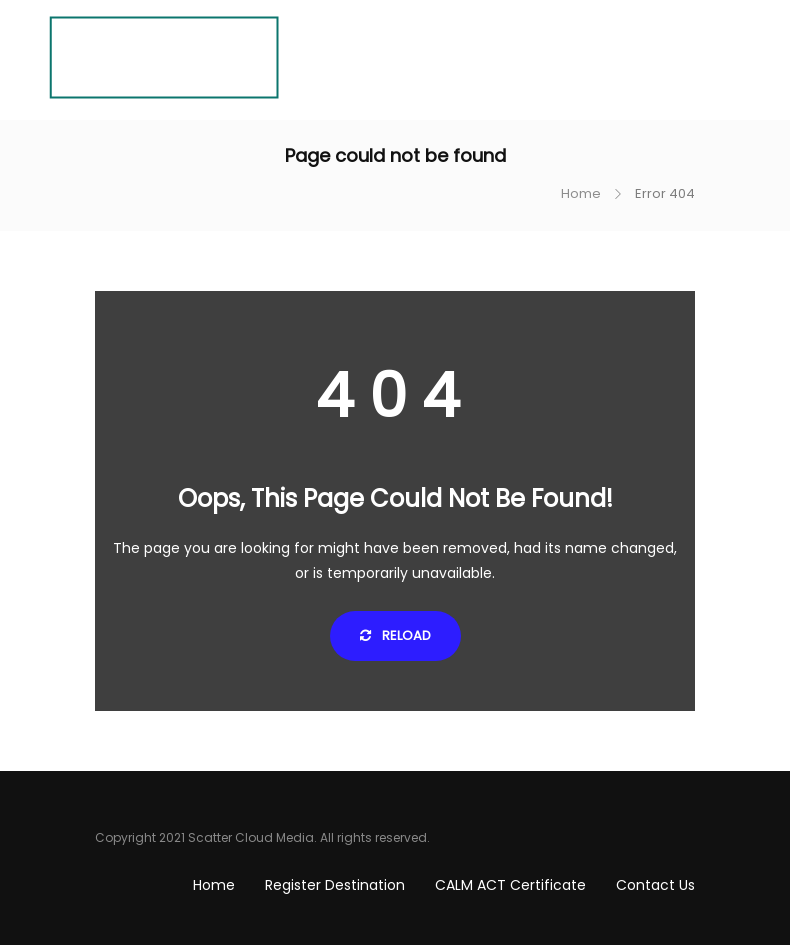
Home (581, 193)
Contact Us (655, 885)
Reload (395, 635)
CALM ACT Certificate (510, 885)
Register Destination (335, 885)
